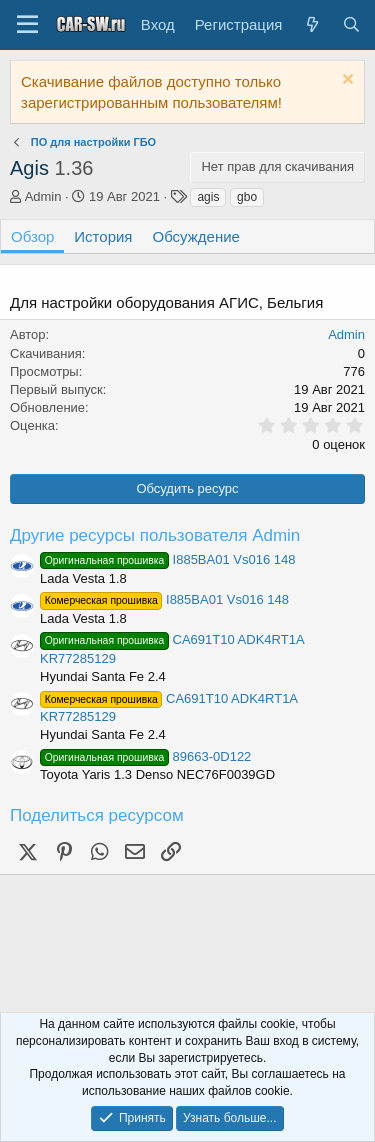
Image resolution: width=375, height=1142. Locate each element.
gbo (247, 197)
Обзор (32, 236)
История (103, 236)
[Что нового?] (311, 24)
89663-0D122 (145, 756)
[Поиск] (351, 24)
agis (208, 197)
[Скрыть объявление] (345, 81)
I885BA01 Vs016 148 (167, 559)
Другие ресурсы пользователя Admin (155, 535)
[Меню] (27, 25)
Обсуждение (196, 236)
